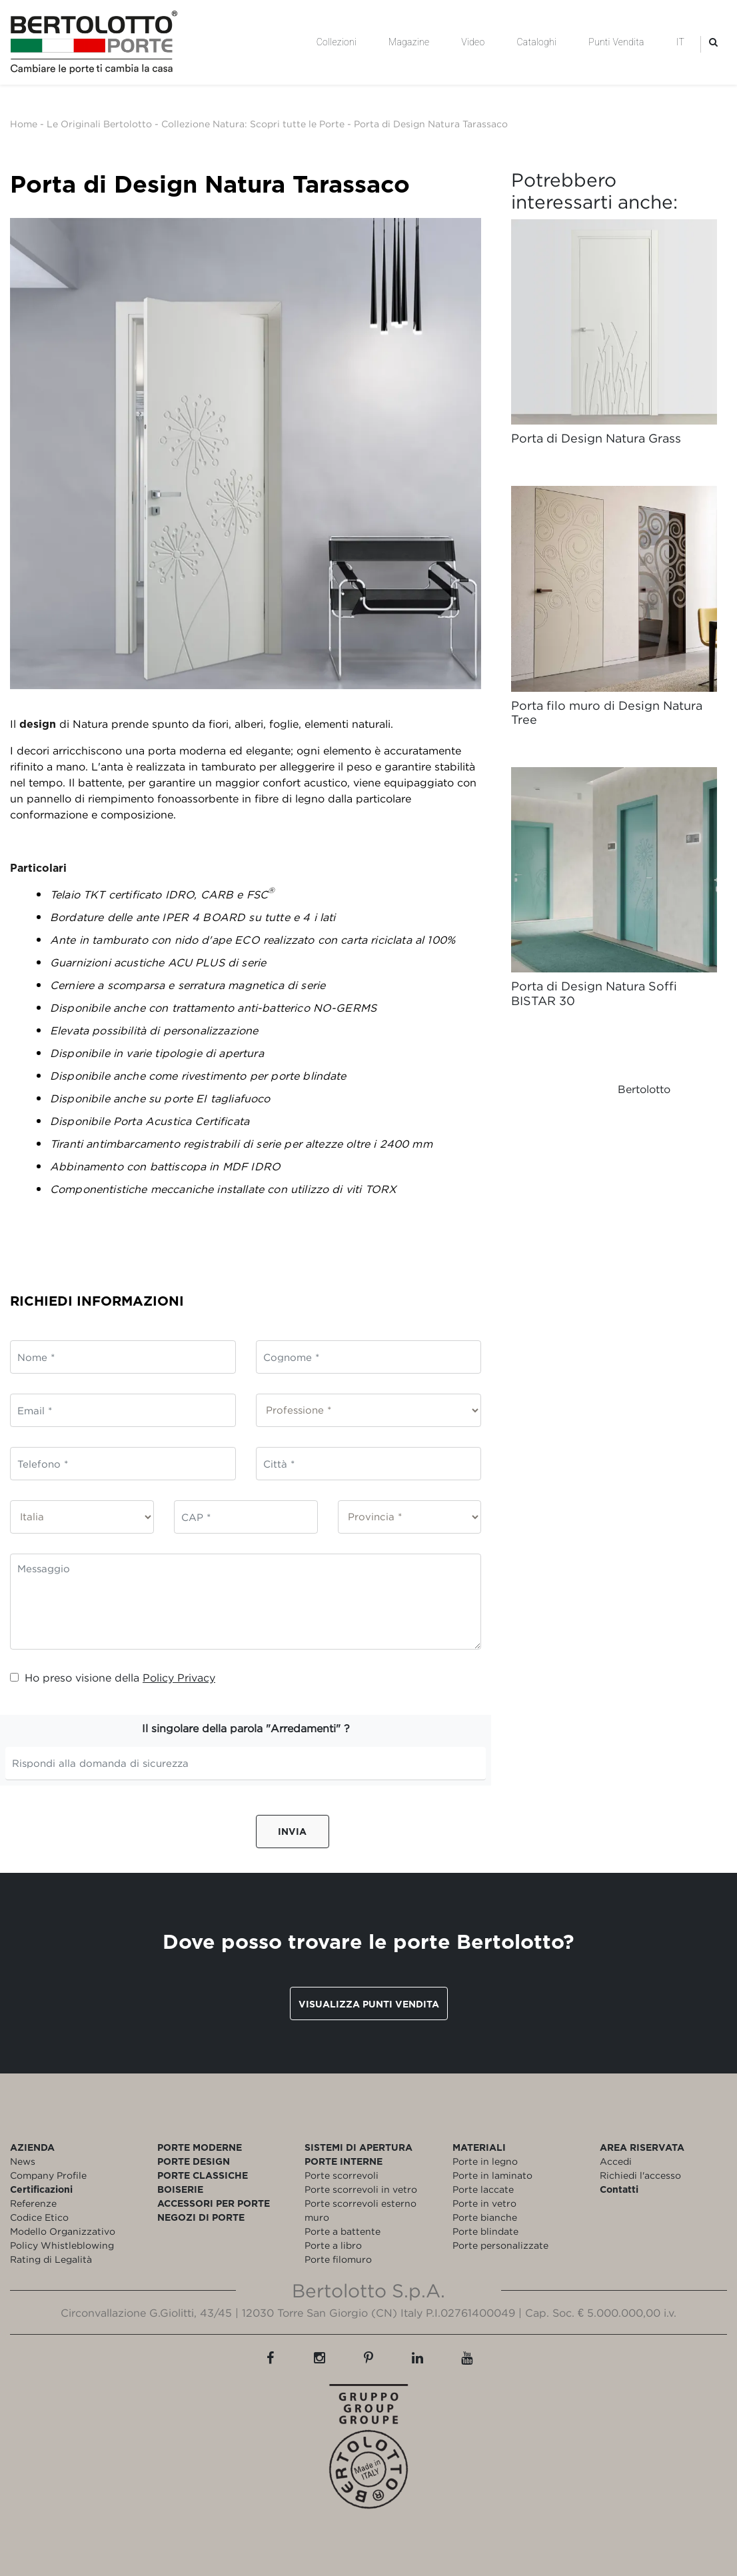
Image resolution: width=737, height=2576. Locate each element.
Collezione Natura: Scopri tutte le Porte (253, 124)
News (22, 2161)
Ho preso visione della (112, 1678)
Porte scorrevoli (341, 2175)
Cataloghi (536, 42)
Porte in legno (485, 2161)
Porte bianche (484, 2217)
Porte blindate (485, 2231)
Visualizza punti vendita (369, 2004)
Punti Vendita (616, 42)
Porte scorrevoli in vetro (361, 2189)
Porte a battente (342, 2231)
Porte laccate (483, 2189)
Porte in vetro (484, 2203)
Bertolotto (644, 1089)
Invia (292, 1831)
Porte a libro (333, 2245)
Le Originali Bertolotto (99, 124)
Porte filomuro (338, 2259)
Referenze (33, 2203)
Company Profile (48, 2175)
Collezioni (337, 42)
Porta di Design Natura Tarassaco (431, 124)
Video (472, 42)
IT (680, 42)
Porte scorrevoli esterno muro (360, 2210)
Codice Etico (39, 2217)
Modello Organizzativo (62, 2231)
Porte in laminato (492, 2175)
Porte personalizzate (500, 2245)
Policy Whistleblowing (62, 2245)
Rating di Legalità (51, 2259)
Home (23, 124)
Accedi (616, 2161)
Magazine (408, 42)
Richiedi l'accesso (640, 2175)
